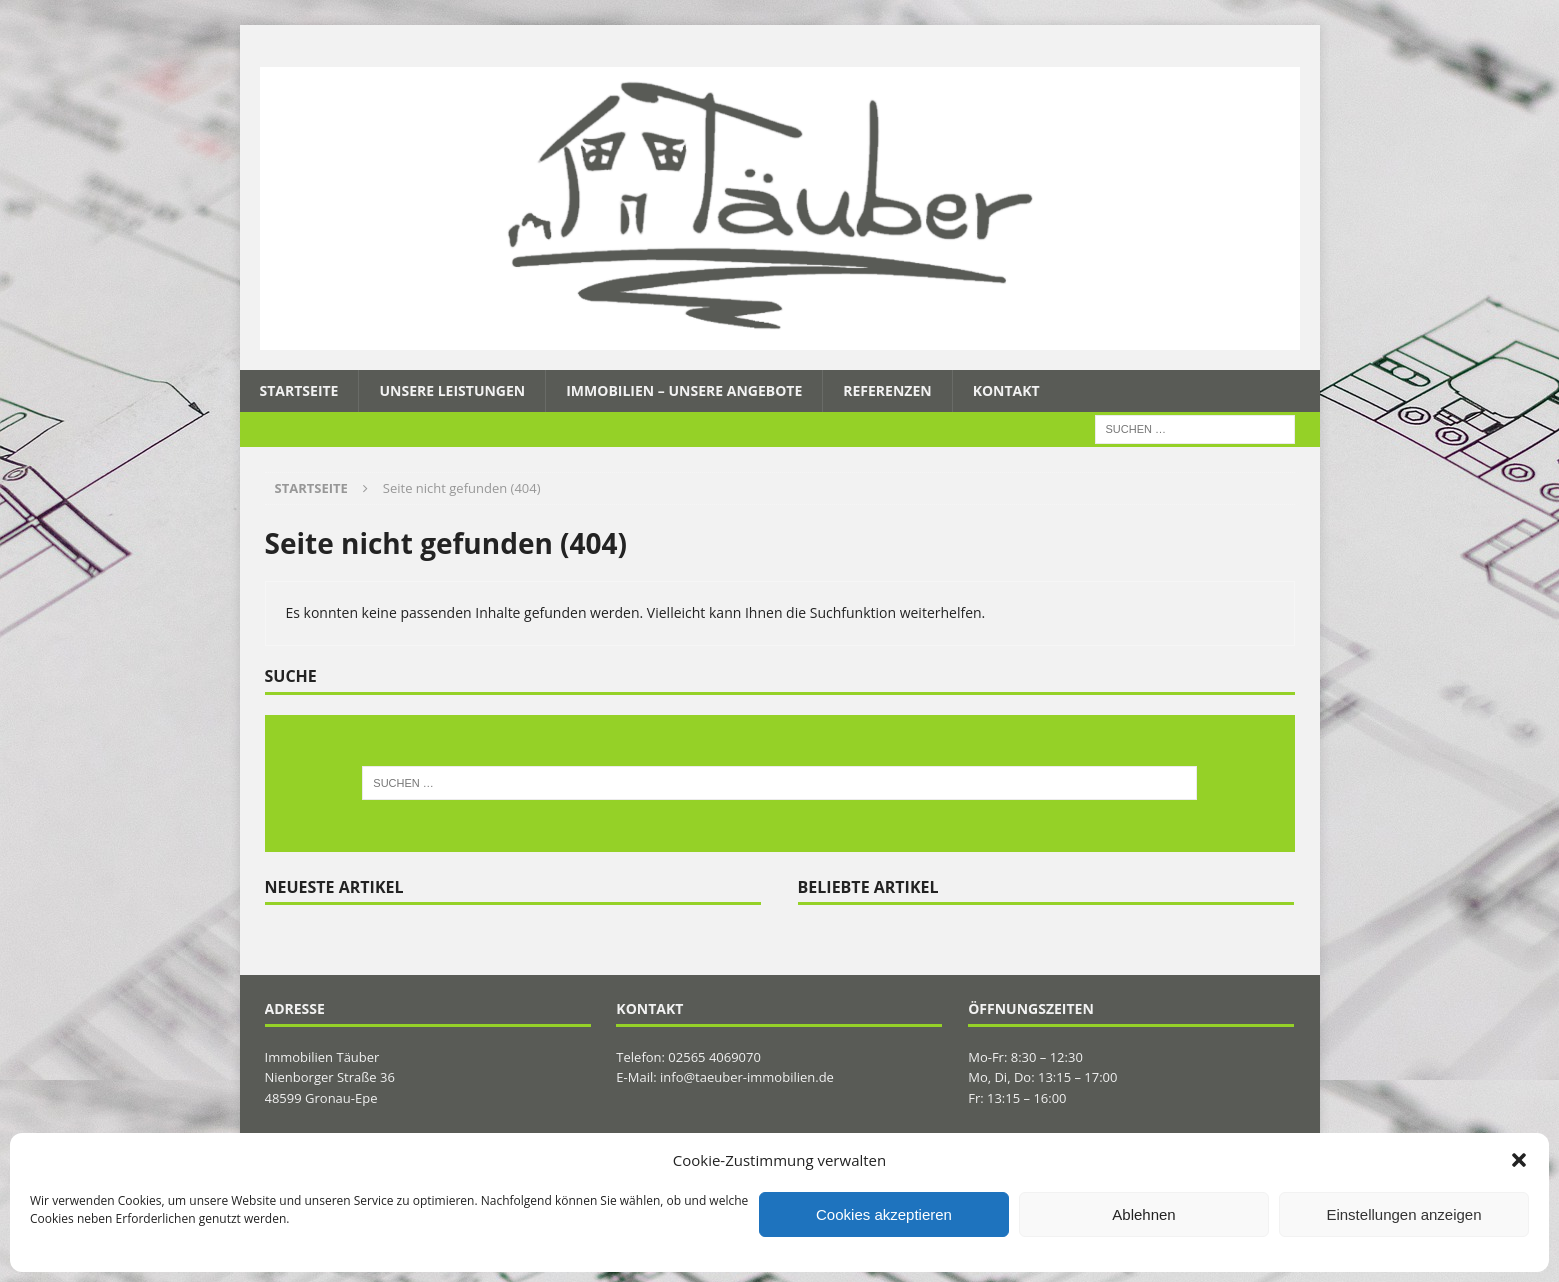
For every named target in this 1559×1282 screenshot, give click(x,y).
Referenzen (887, 390)
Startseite (299, 390)
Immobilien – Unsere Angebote (684, 390)
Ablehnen (1143, 1214)
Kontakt (1006, 390)
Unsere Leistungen (452, 390)
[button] (1519, 1160)
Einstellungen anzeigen (1403, 1214)
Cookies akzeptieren (884, 1214)
